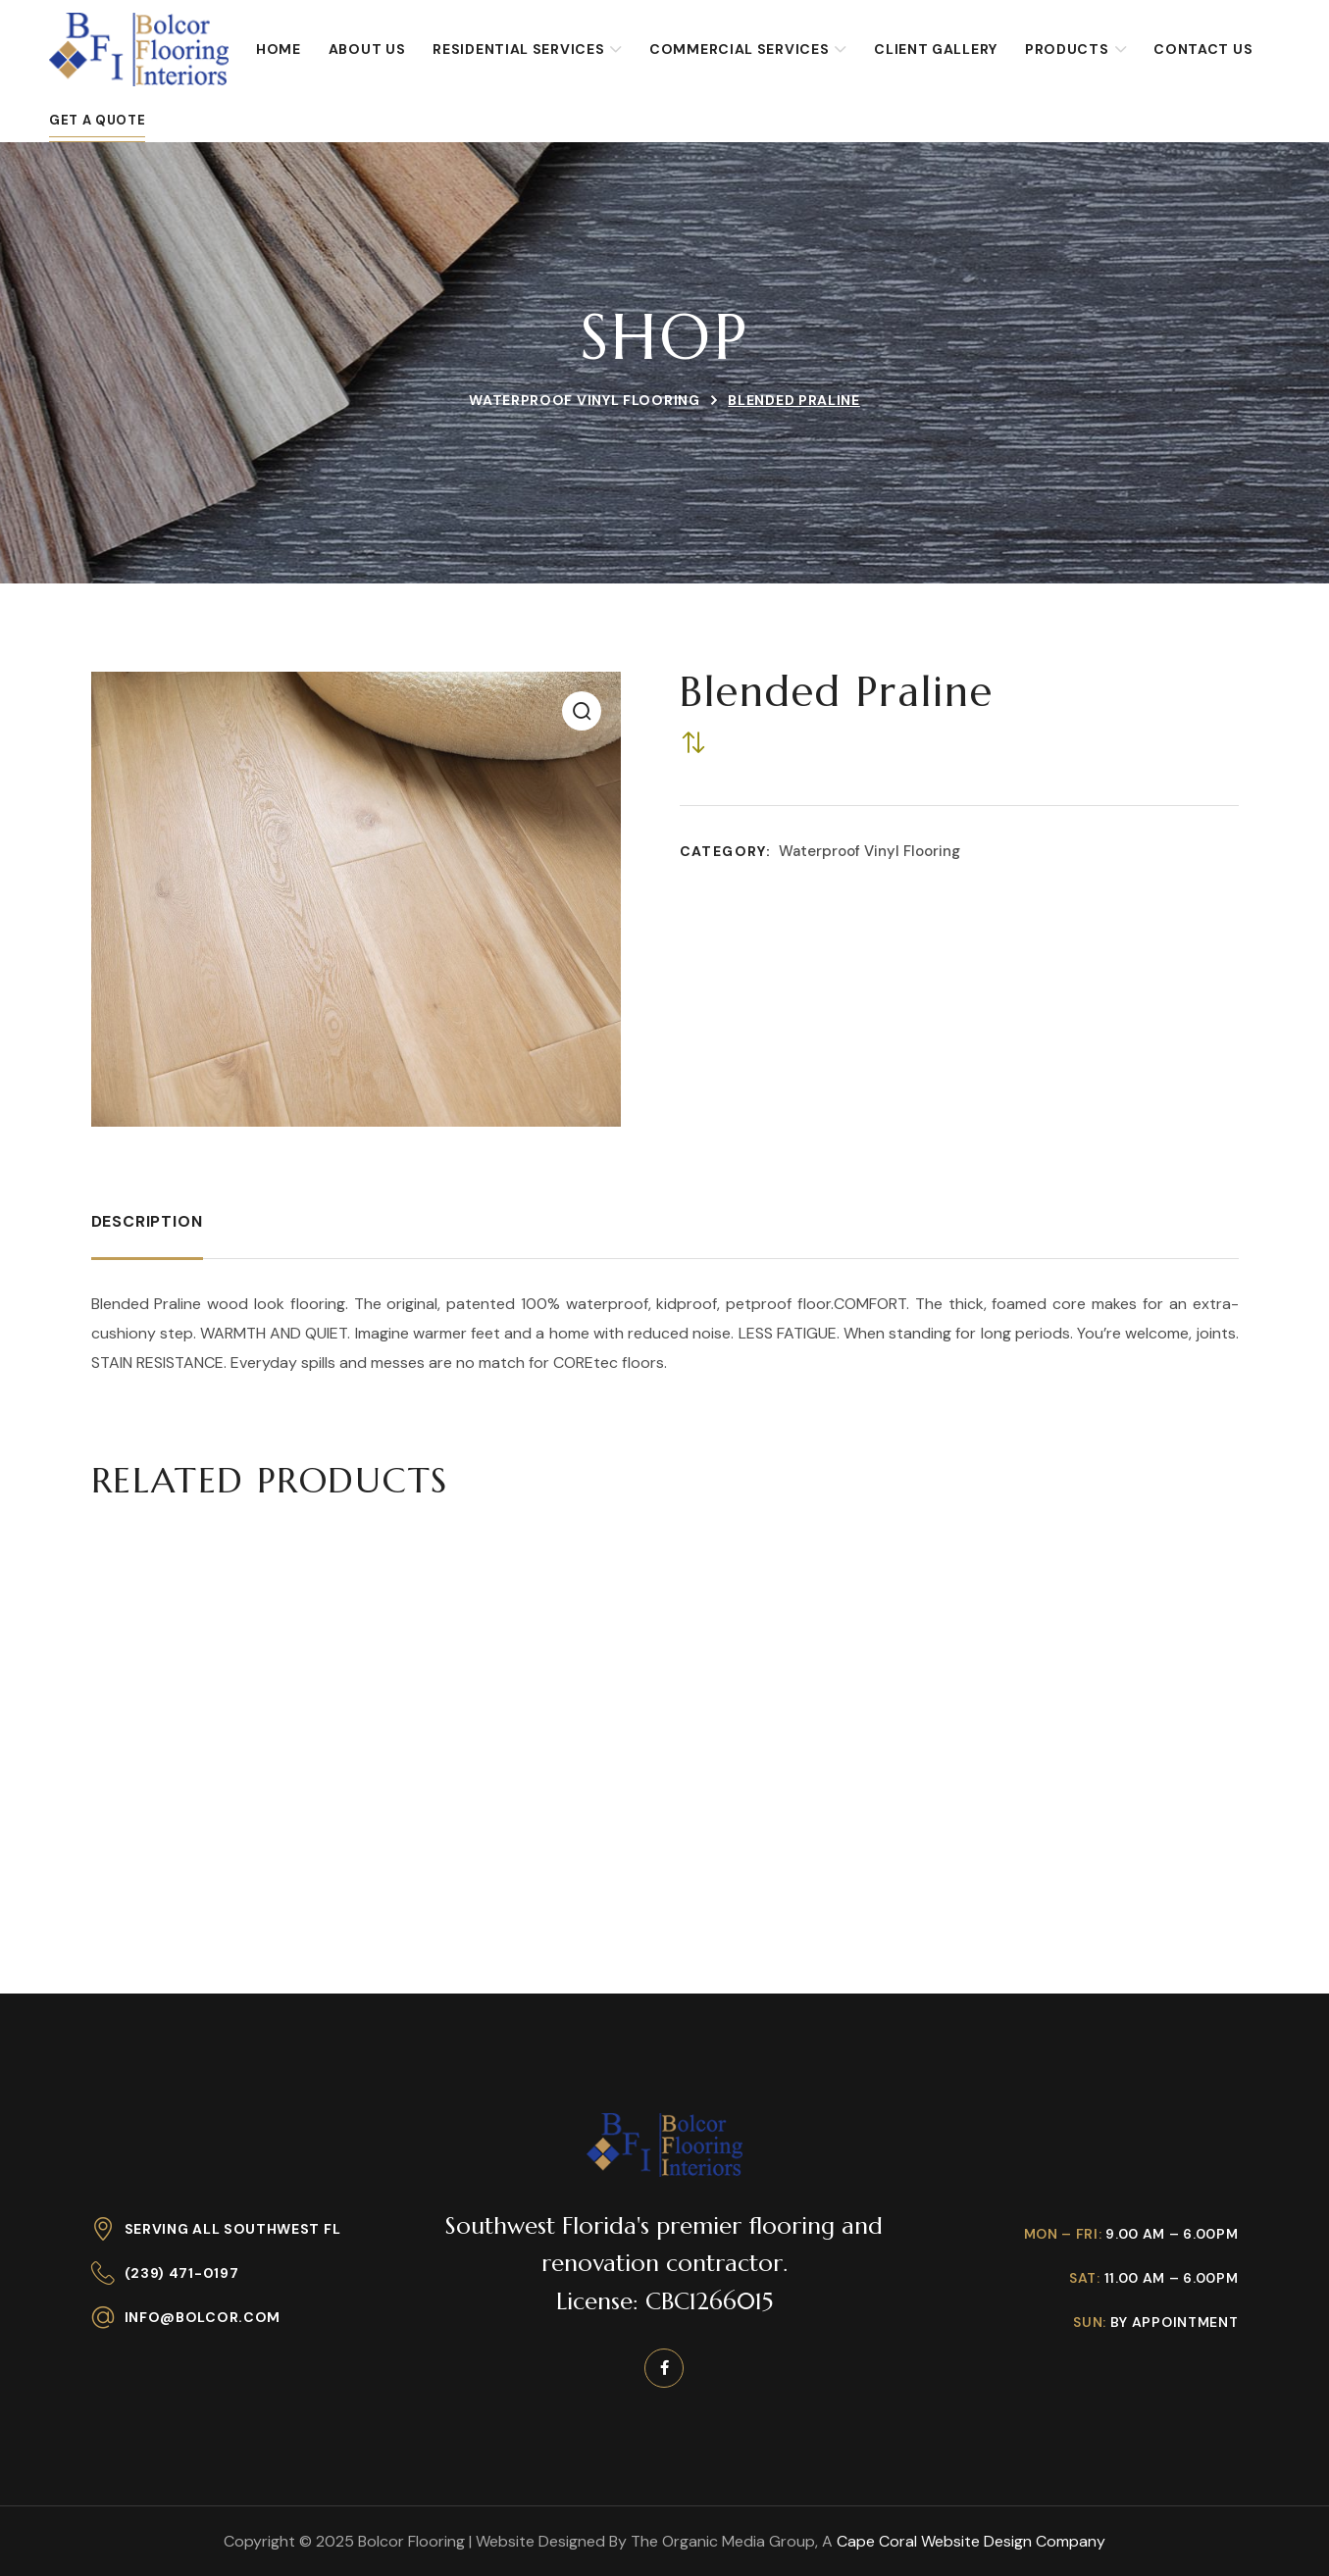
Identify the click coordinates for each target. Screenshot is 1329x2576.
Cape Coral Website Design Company (971, 2541)
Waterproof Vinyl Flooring (584, 400)
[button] (581, 711)
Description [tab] (147, 1221)
